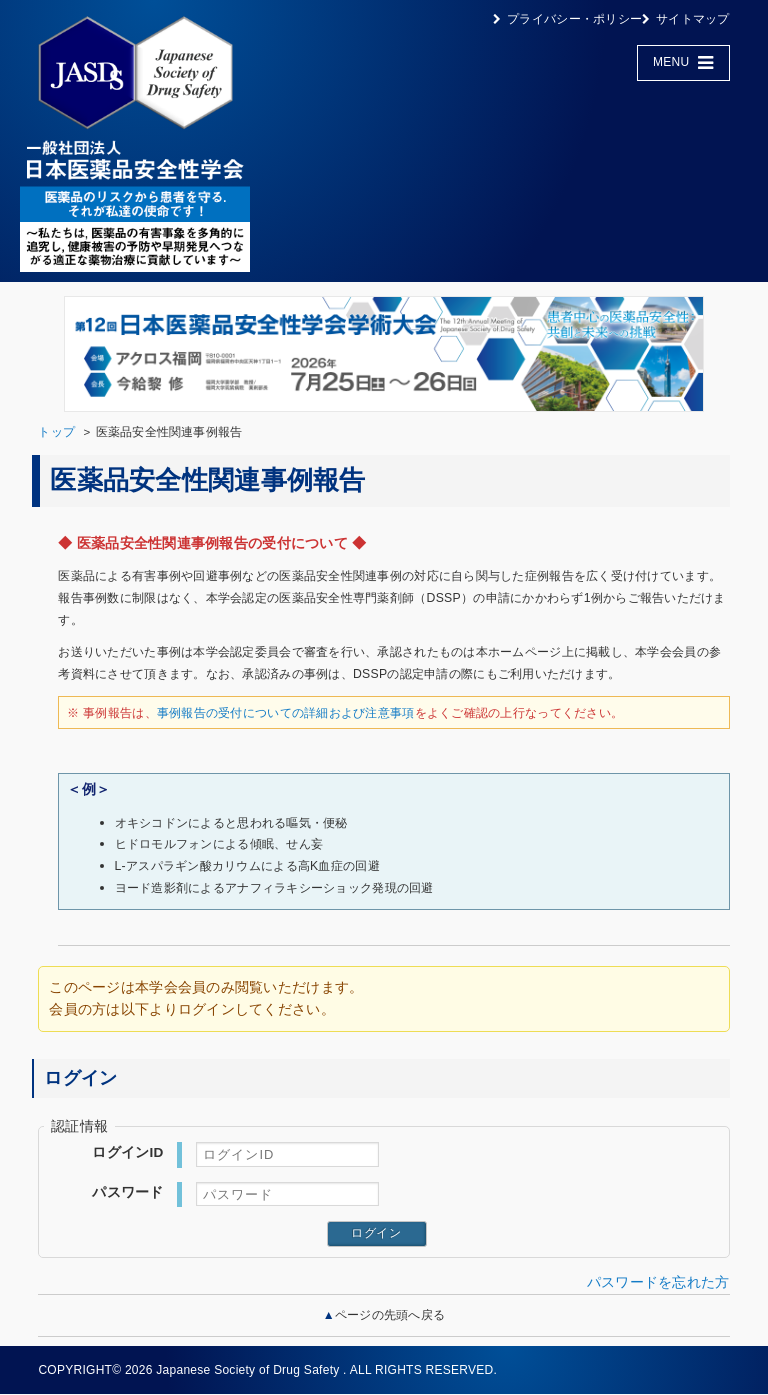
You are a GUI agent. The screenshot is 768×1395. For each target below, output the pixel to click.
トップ (56, 432)
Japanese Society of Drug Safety (247, 1370)
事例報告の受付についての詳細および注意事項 (286, 713)
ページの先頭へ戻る (390, 1315)
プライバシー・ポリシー (574, 19)
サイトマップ (693, 19)
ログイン (377, 1233)
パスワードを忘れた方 (658, 1282)
